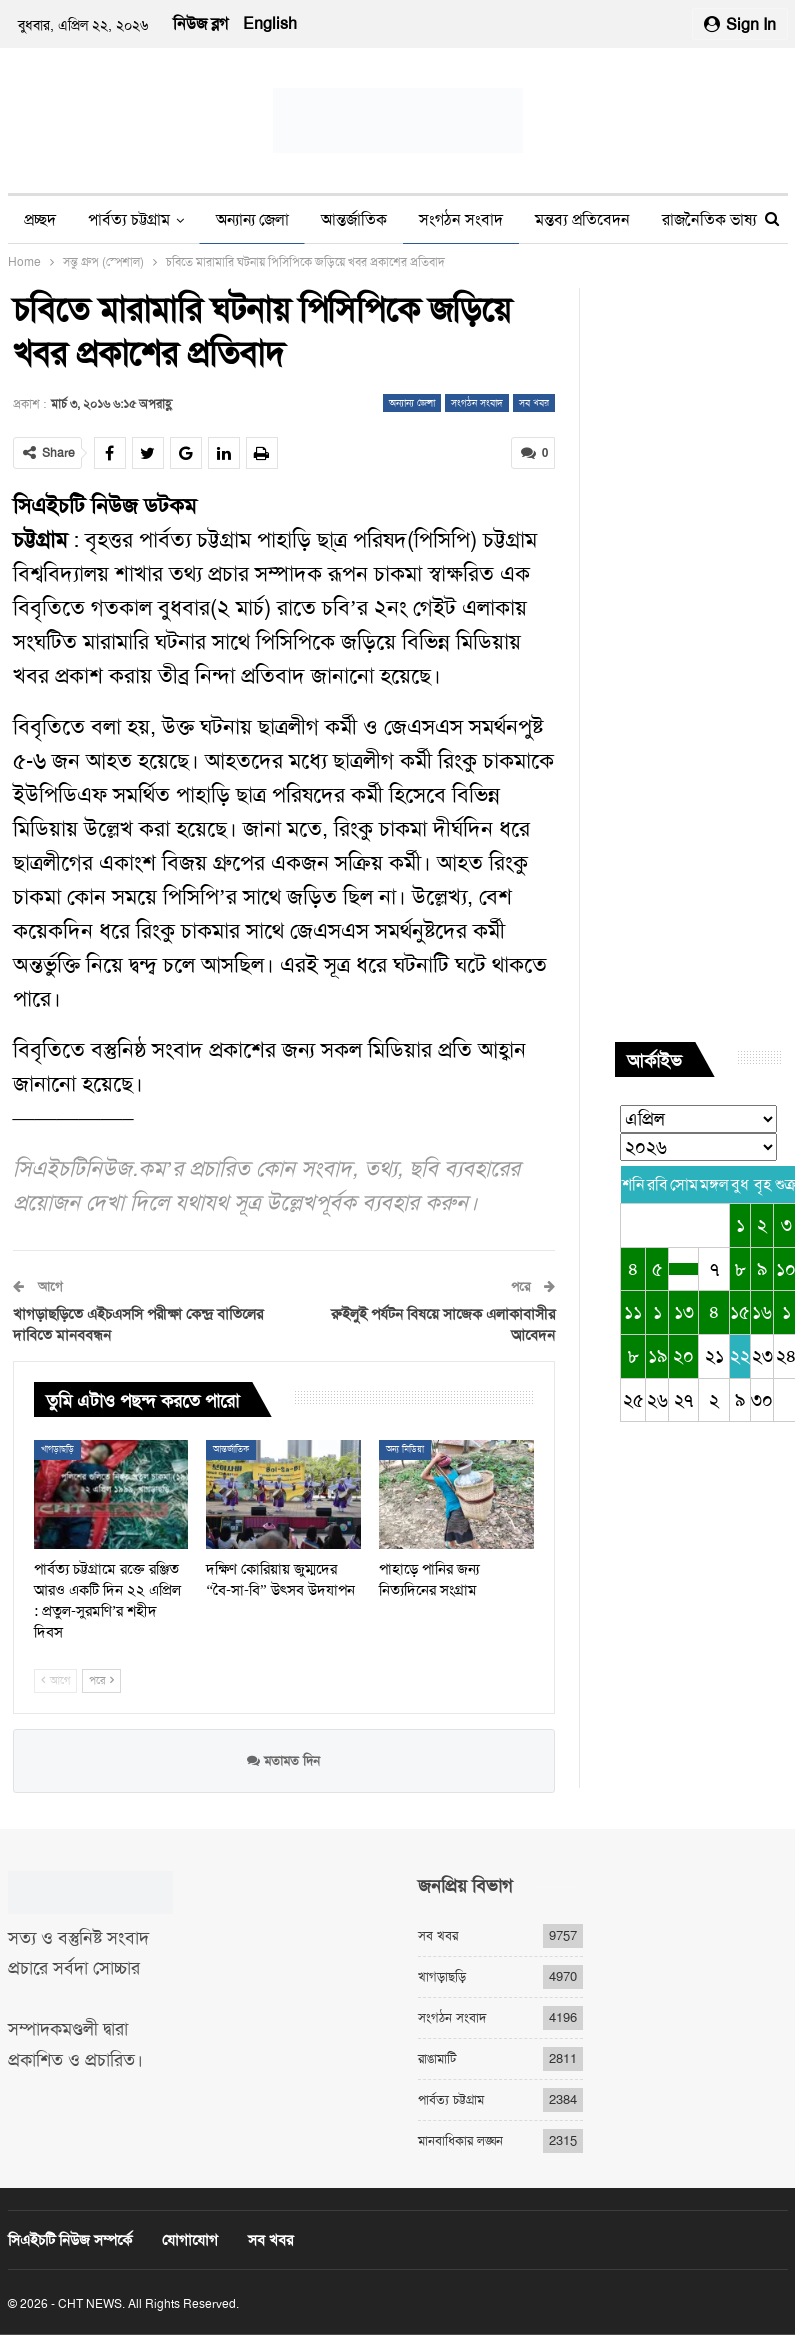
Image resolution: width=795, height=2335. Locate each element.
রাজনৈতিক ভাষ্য (709, 219)
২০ (683, 1356)
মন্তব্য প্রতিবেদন (582, 219)
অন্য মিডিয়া (405, 1449)
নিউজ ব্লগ (200, 23)
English (270, 23)
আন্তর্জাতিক (354, 219)
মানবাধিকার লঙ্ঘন (460, 2140)
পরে (101, 1679)
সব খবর (534, 402)
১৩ (684, 1312)
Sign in (740, 24)
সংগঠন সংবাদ (461, 219)
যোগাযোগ (190, 2240)
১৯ (657, 1356)
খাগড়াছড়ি (57, 1449)
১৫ (740, 1312)
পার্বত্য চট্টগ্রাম (129, 219)
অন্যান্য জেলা (252, 219)
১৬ (762, 1312)
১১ (633, 1312)
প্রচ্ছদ (40, 219)
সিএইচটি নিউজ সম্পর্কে (70, 2240)
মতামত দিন (283, 1760)
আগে (55, 1679)
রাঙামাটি (437, 2058)
